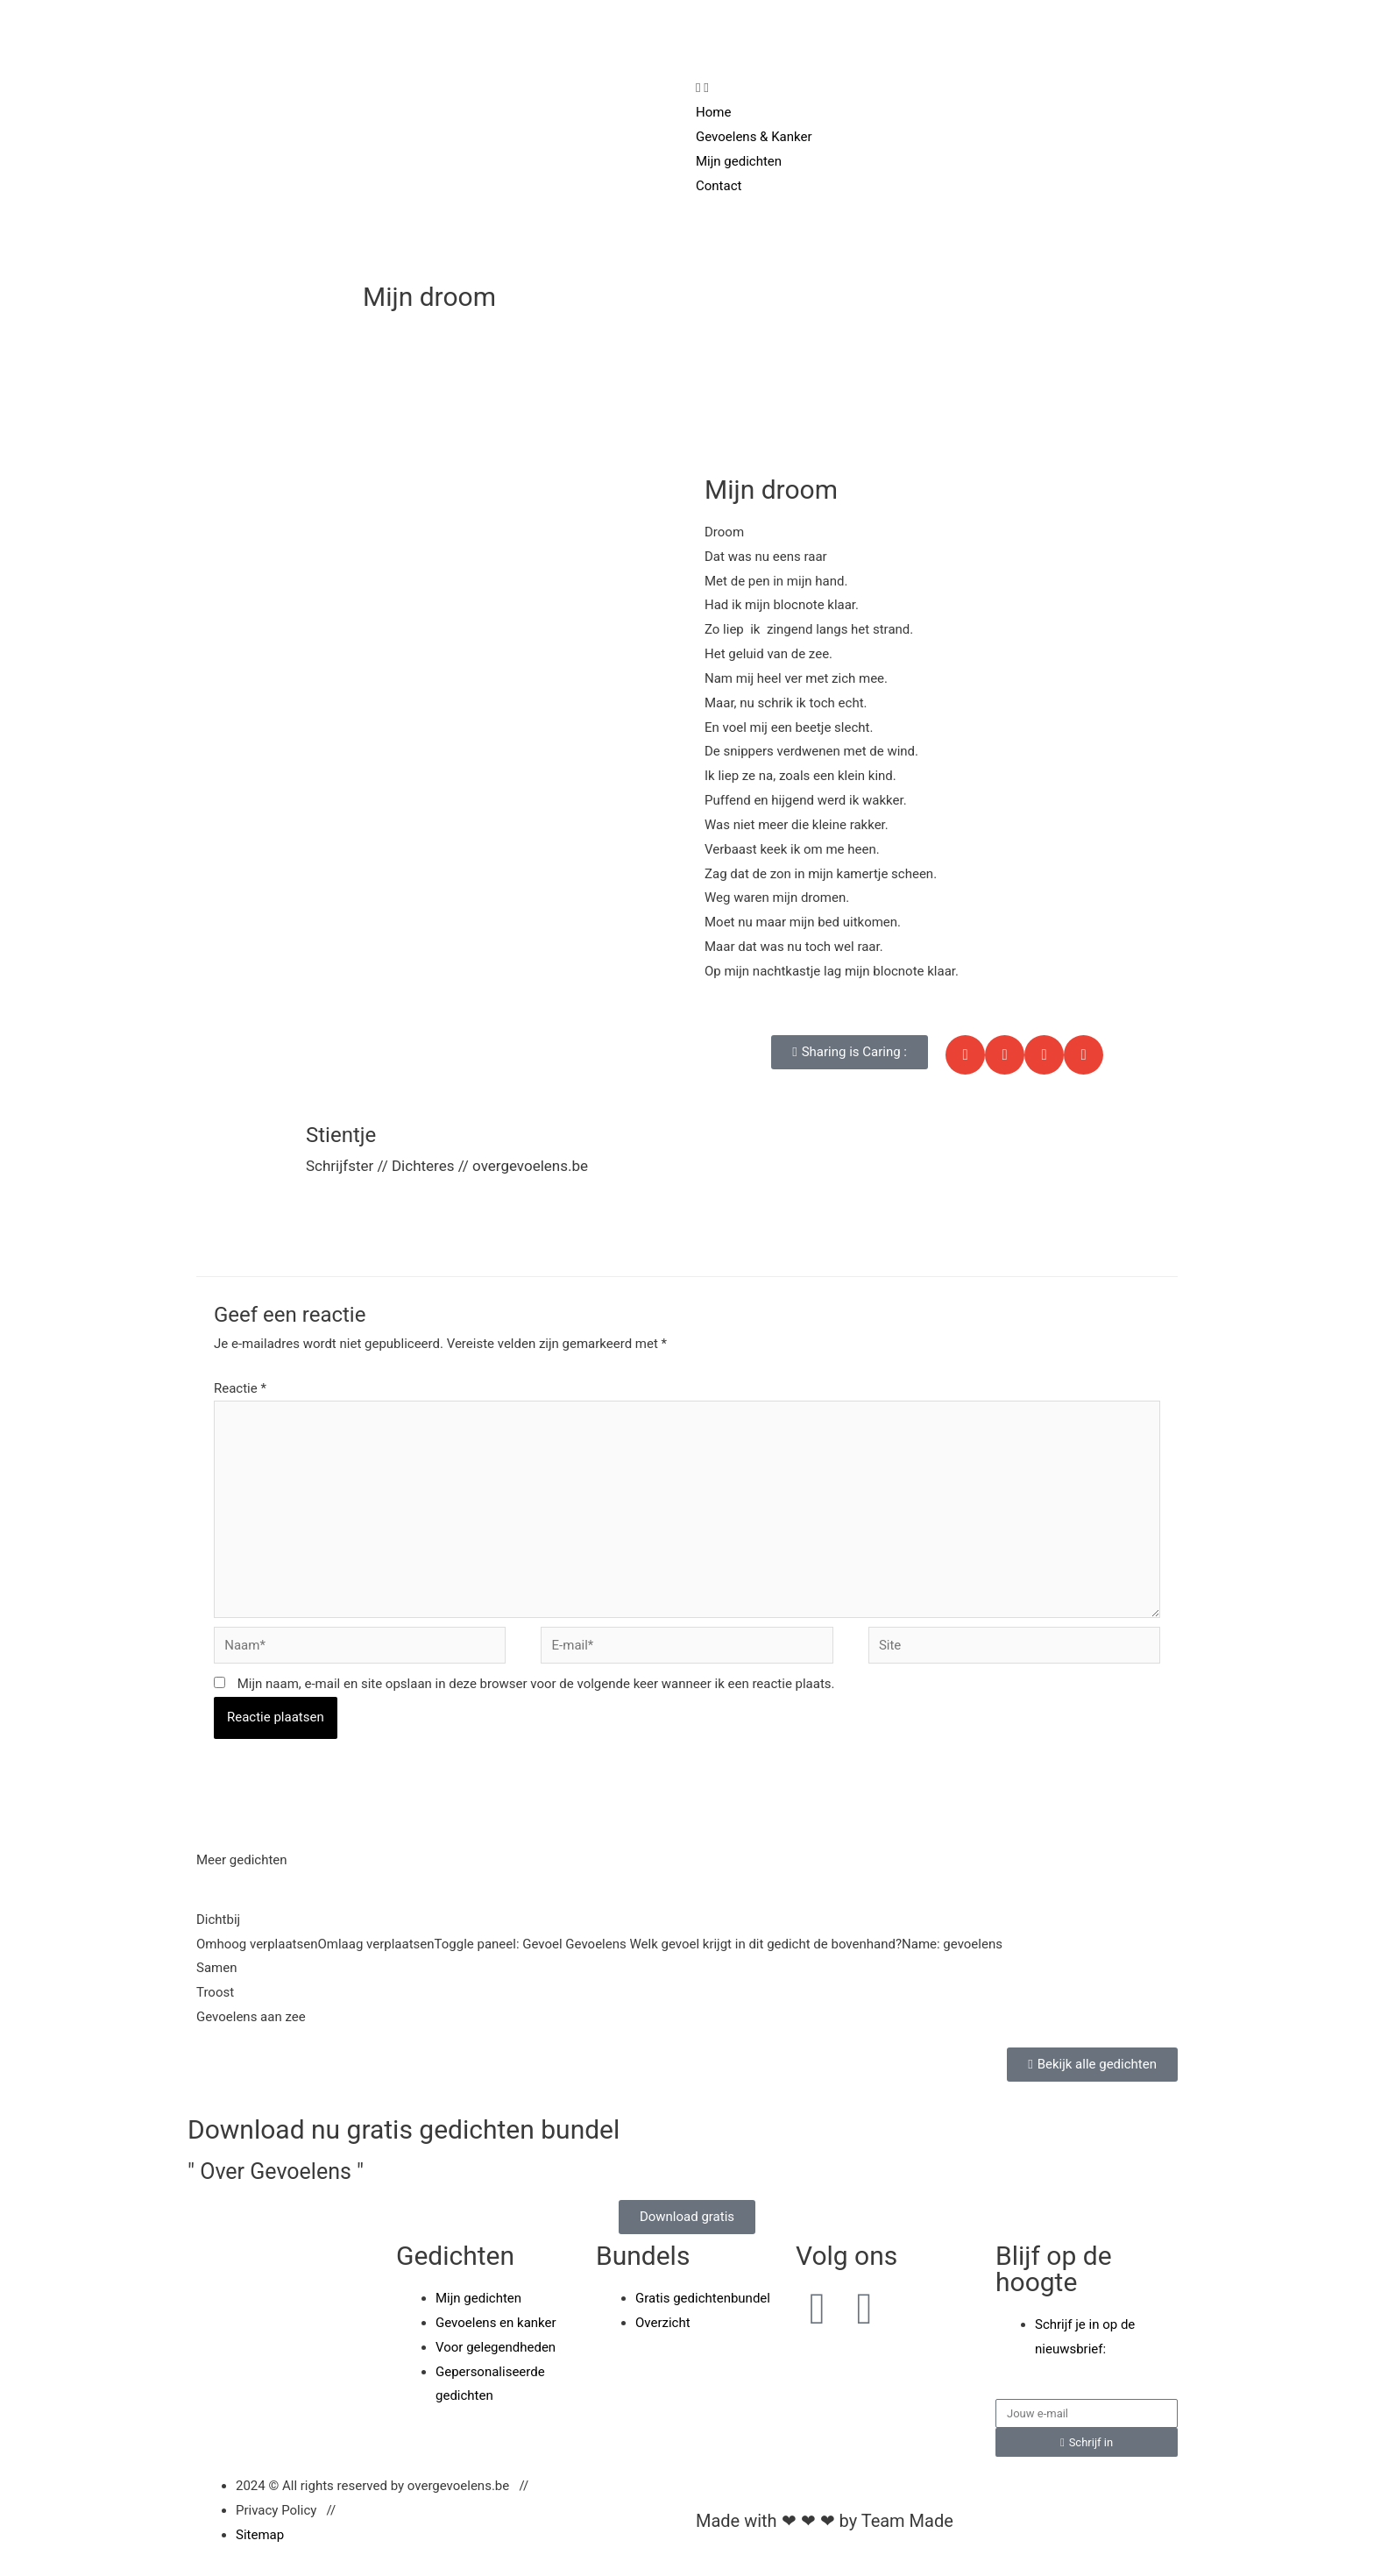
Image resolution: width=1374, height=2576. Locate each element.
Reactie (240, 1388)
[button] (849, 1052)
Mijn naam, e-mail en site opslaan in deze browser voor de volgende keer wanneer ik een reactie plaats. (536, 1684)
